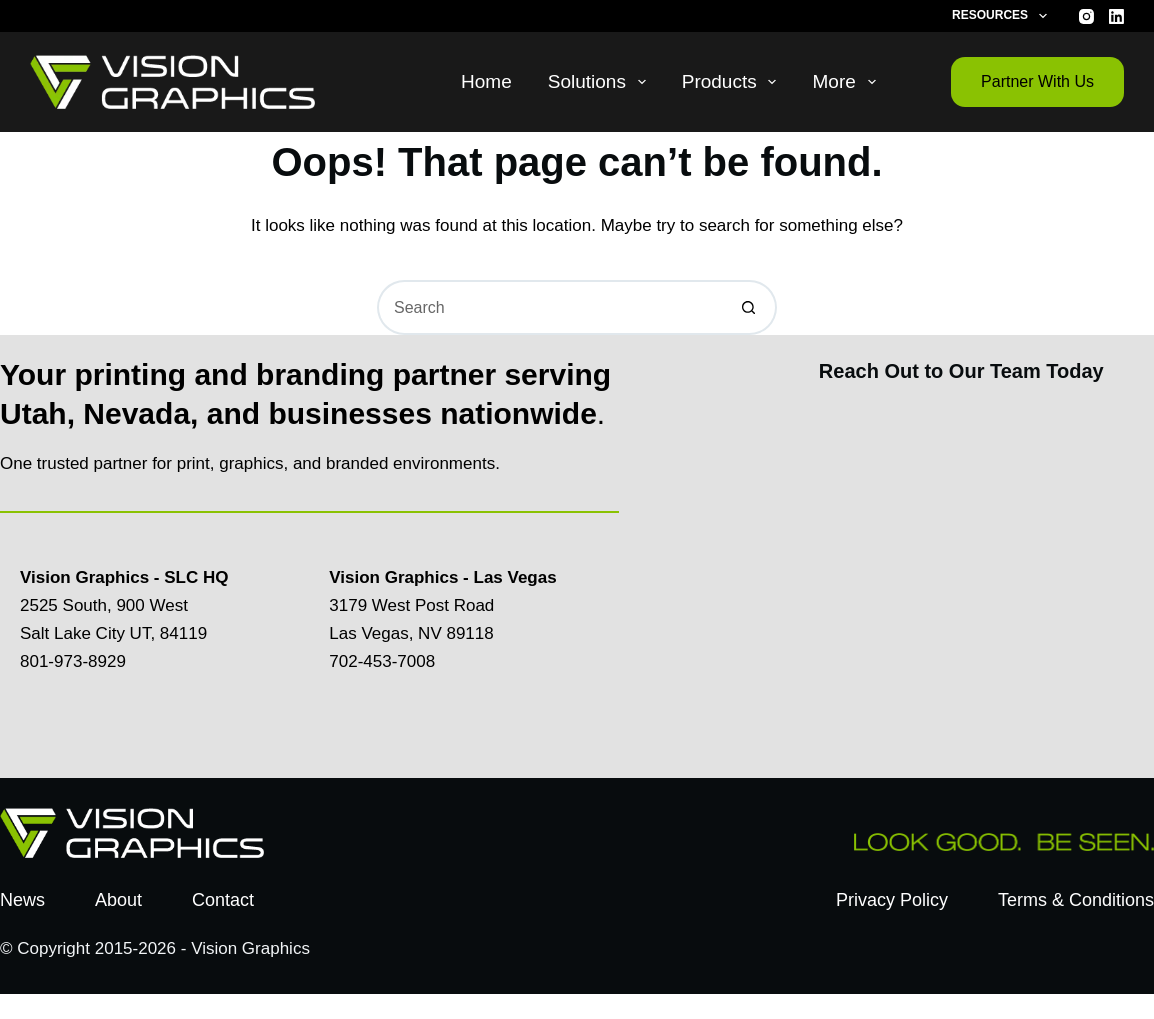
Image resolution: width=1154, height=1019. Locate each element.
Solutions (601, 82)
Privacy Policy (892, 900)
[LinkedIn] (1116, 16)
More (847, 82)
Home (486, 81)
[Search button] (749, 307)
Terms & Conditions (1076, 900)
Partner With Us (1037, 81)
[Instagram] (1086, 16)
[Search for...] (549, 307)
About (118, 900)
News (22, 900)
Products (733, 82)
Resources (1003, 16)
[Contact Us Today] (960, 575)
